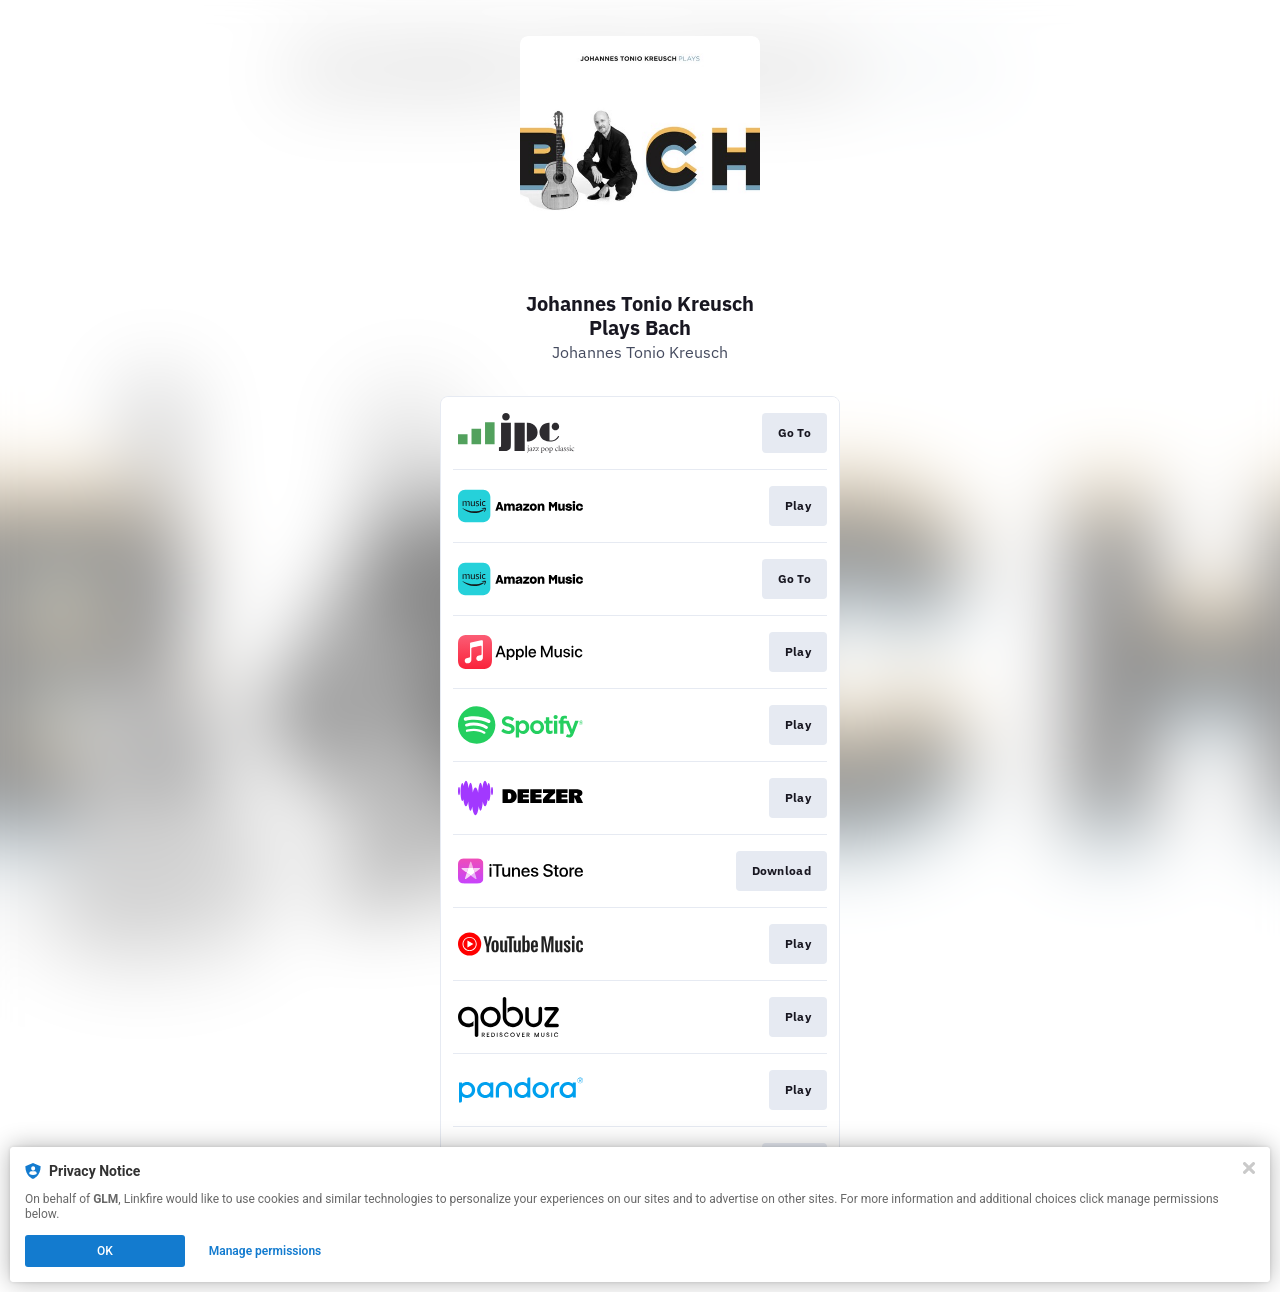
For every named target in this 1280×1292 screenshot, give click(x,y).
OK (105, 1251)
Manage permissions (265, 1251)
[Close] (1249, 1168)
